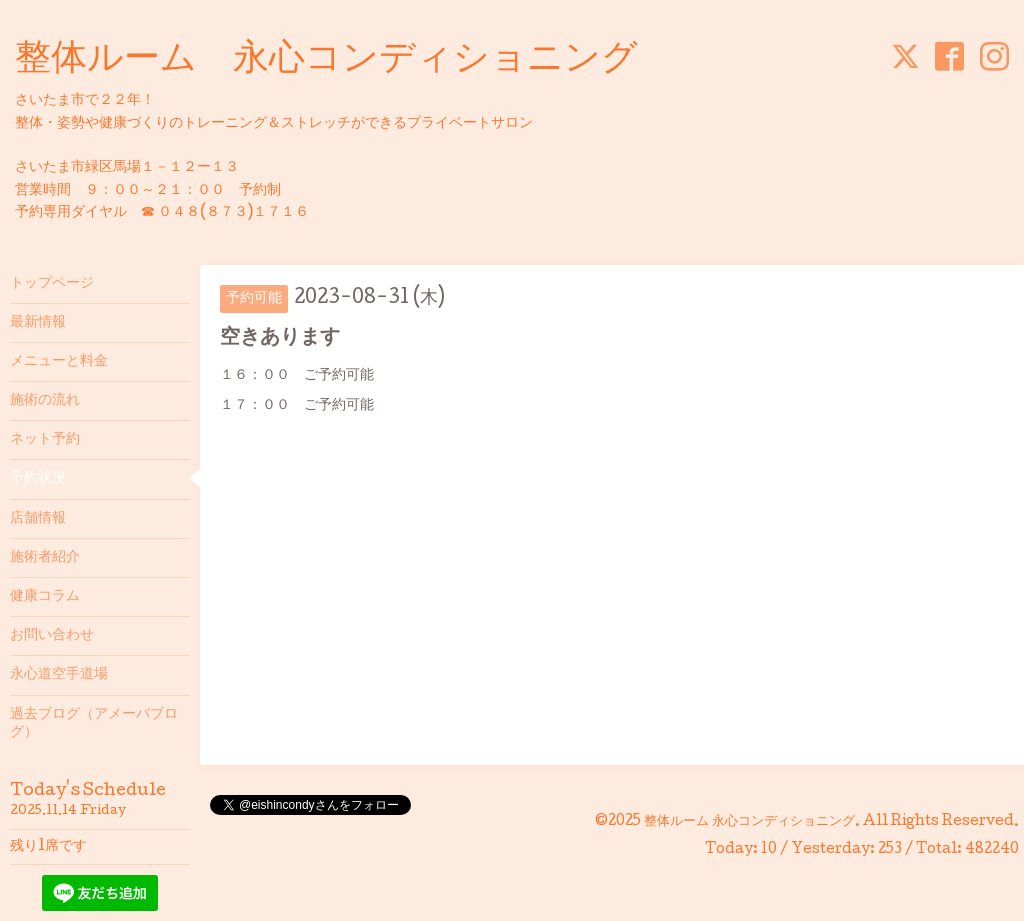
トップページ (52, 284)
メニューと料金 (59, 362)
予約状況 (38, 479)
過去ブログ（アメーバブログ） (94, 724)
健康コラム (45, 597)
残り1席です (48, 847)
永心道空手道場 (59, 675)
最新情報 (38, 323)
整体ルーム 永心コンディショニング (326, 61)
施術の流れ (45, 401)
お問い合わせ (52, 636)
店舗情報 (38, 519)
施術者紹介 (45, 558)
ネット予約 (45, 440)
